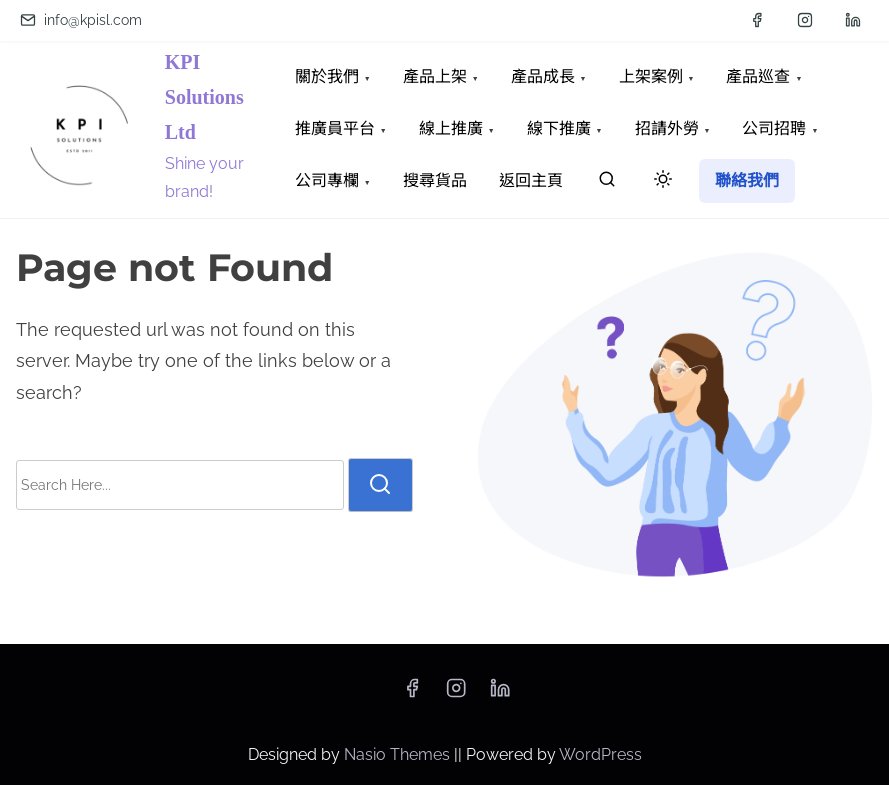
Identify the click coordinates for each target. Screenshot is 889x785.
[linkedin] (853, 20)
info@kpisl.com (81, 20)
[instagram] (805, 20)
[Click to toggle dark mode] (659, 182)
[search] (607, 183)
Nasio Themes (399, 754)
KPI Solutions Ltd (204, 97)
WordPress (600, 754)
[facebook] (757, 20)
